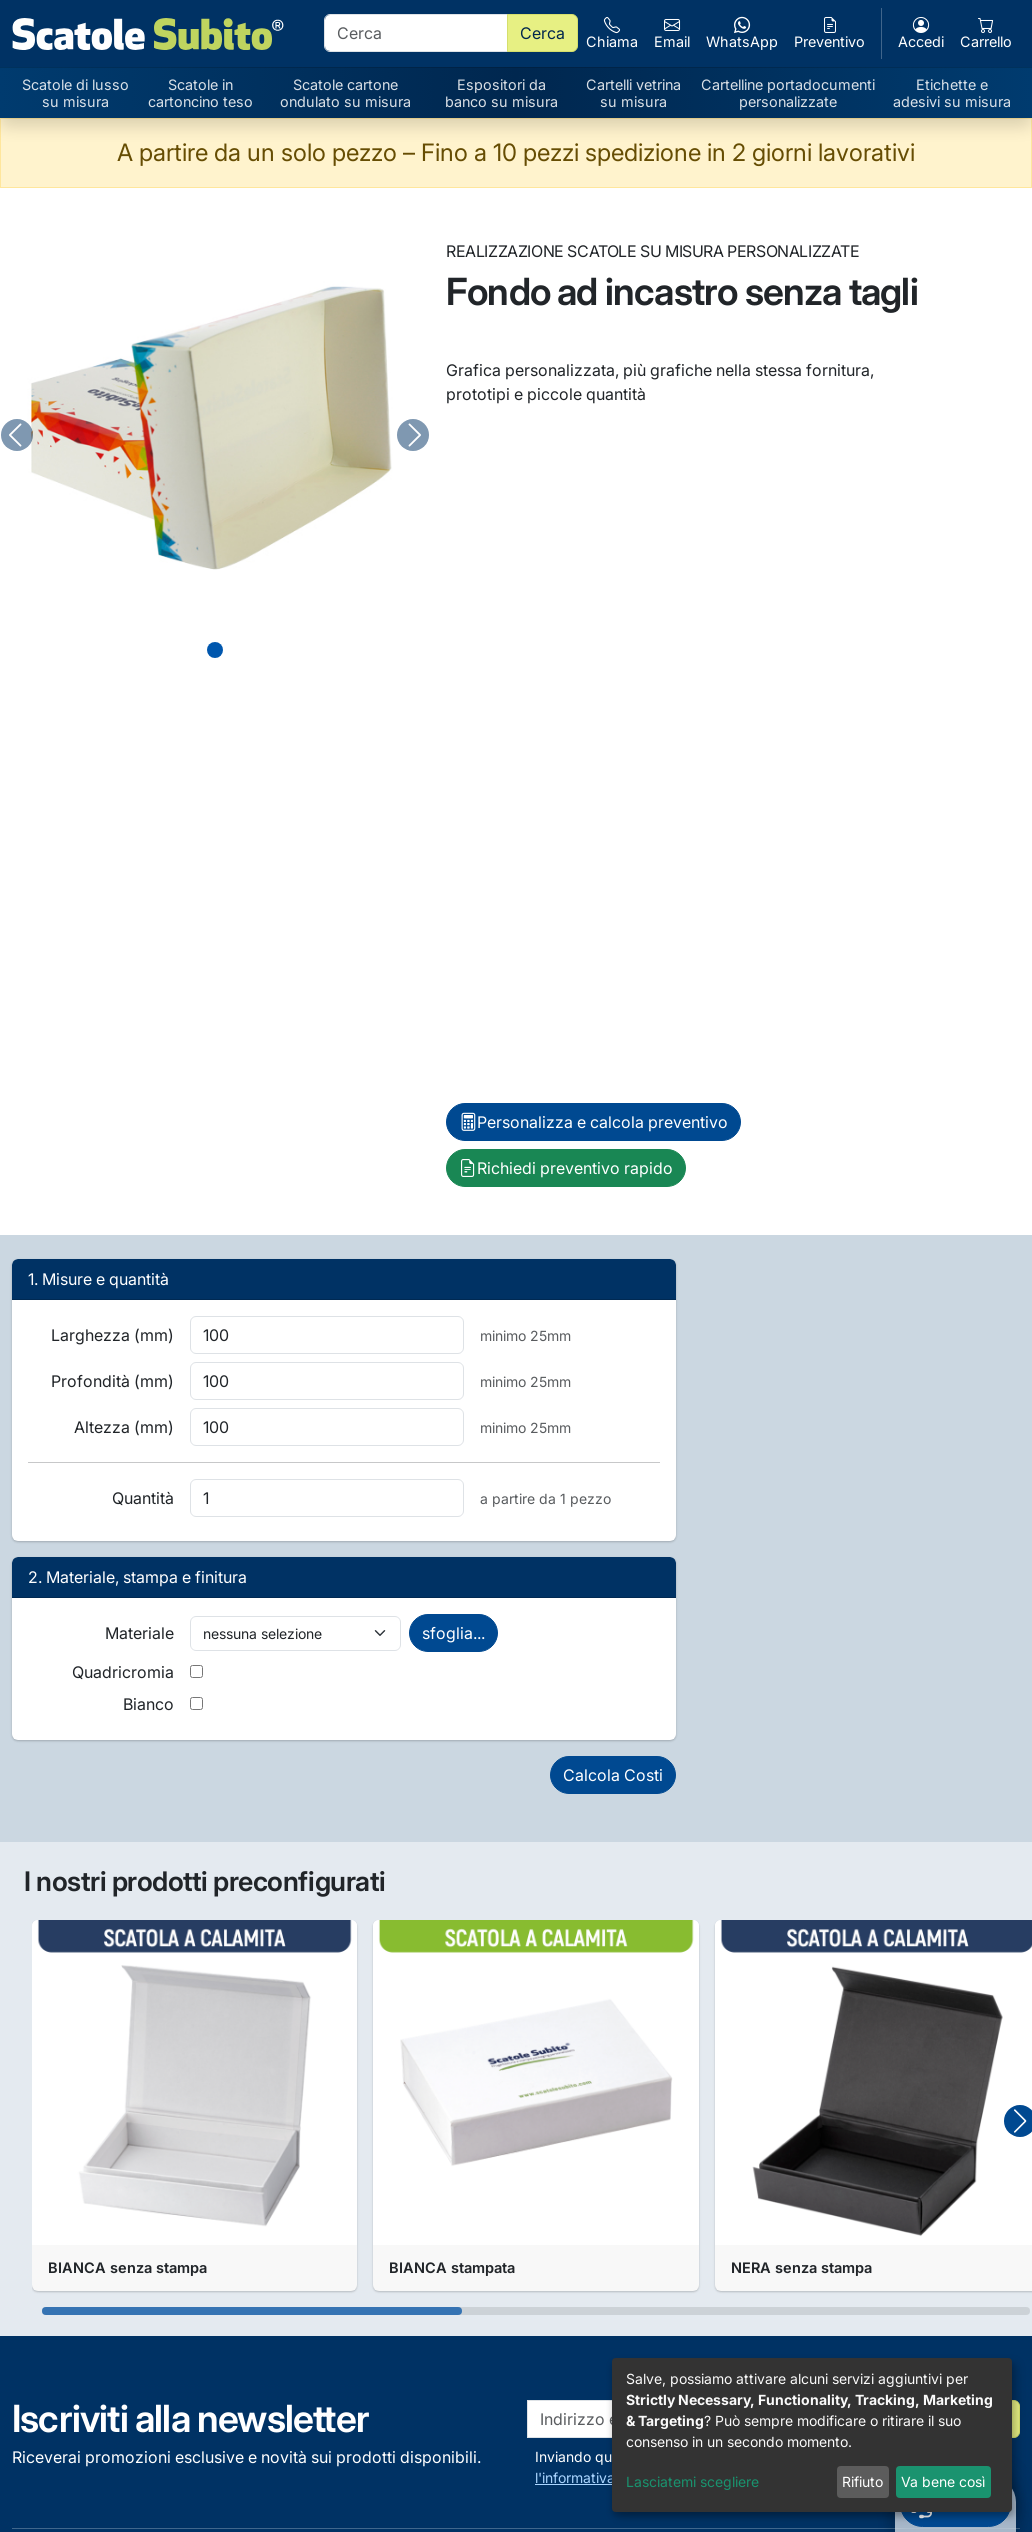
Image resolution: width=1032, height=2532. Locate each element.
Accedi (921, 33)
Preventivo (829, 33)
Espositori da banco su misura (501, 93)
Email (672, 33)
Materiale (139, 1633)
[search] (416, 33)
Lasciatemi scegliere (692, 2481)
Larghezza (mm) (112, 1335)
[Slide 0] (215, 650)
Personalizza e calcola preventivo (593, 1122)
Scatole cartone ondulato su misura (345, 93)
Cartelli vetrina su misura (633, 93)
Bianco (148, 1704)
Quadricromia (123, 1672)
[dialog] (812, 2435)
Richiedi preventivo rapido (566, 1168)
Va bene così (943, 2481)
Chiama (612, 33)
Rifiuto (862, 2481)
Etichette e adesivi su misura (952, 93)
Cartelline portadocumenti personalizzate (788, 93)
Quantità (143, 1498)
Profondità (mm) (112, 1381)
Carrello (986, 33)
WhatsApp (742, 33)
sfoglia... (453, 1633)
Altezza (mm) (124, 1427)
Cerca (542, 33)
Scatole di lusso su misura (75, 93)
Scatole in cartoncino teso (200, 93)
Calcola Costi (613, 1775)
